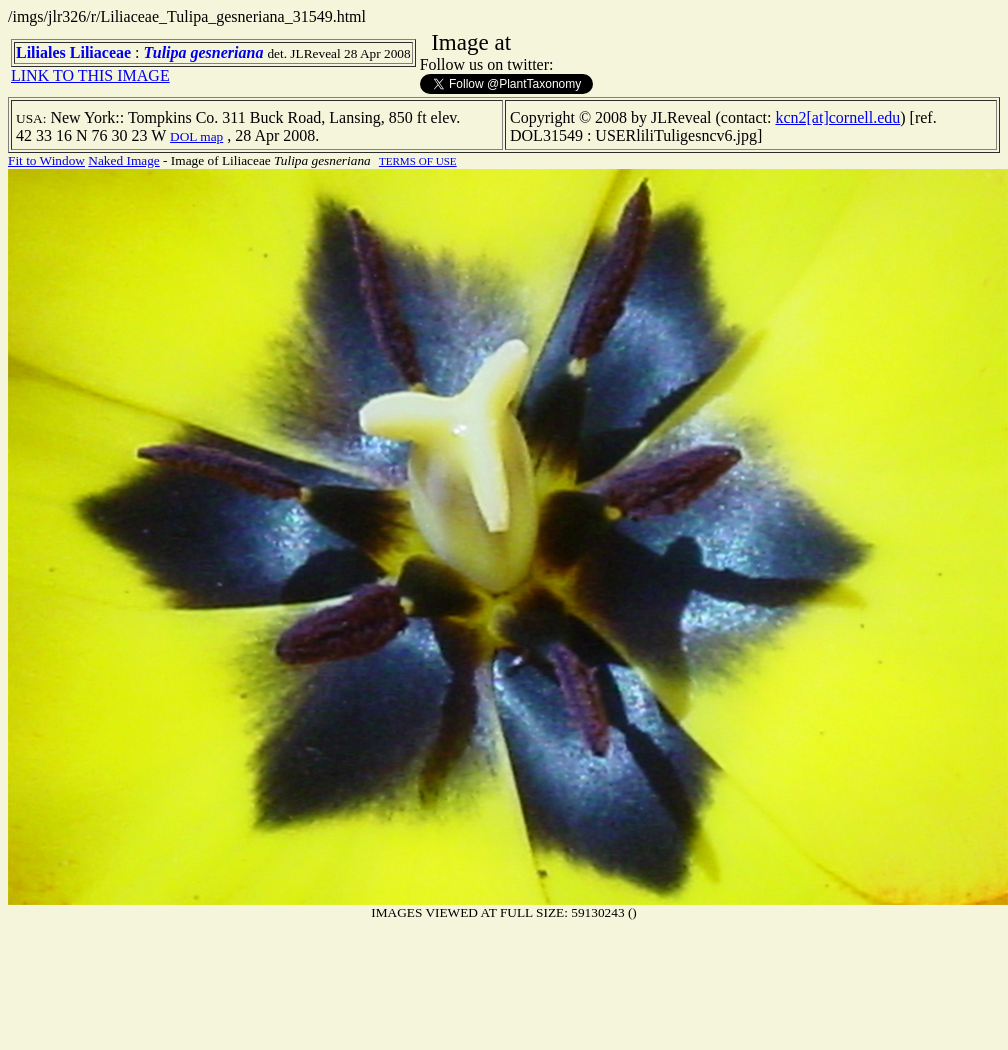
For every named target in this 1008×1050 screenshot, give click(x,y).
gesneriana (227, 52)
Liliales (41, 52)
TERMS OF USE (418, 161)
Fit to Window (46, 160)
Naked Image (123, 160)
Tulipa (165, 52)
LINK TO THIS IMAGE (90, 75)
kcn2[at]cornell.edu (837, 117)
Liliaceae (100, 52)
